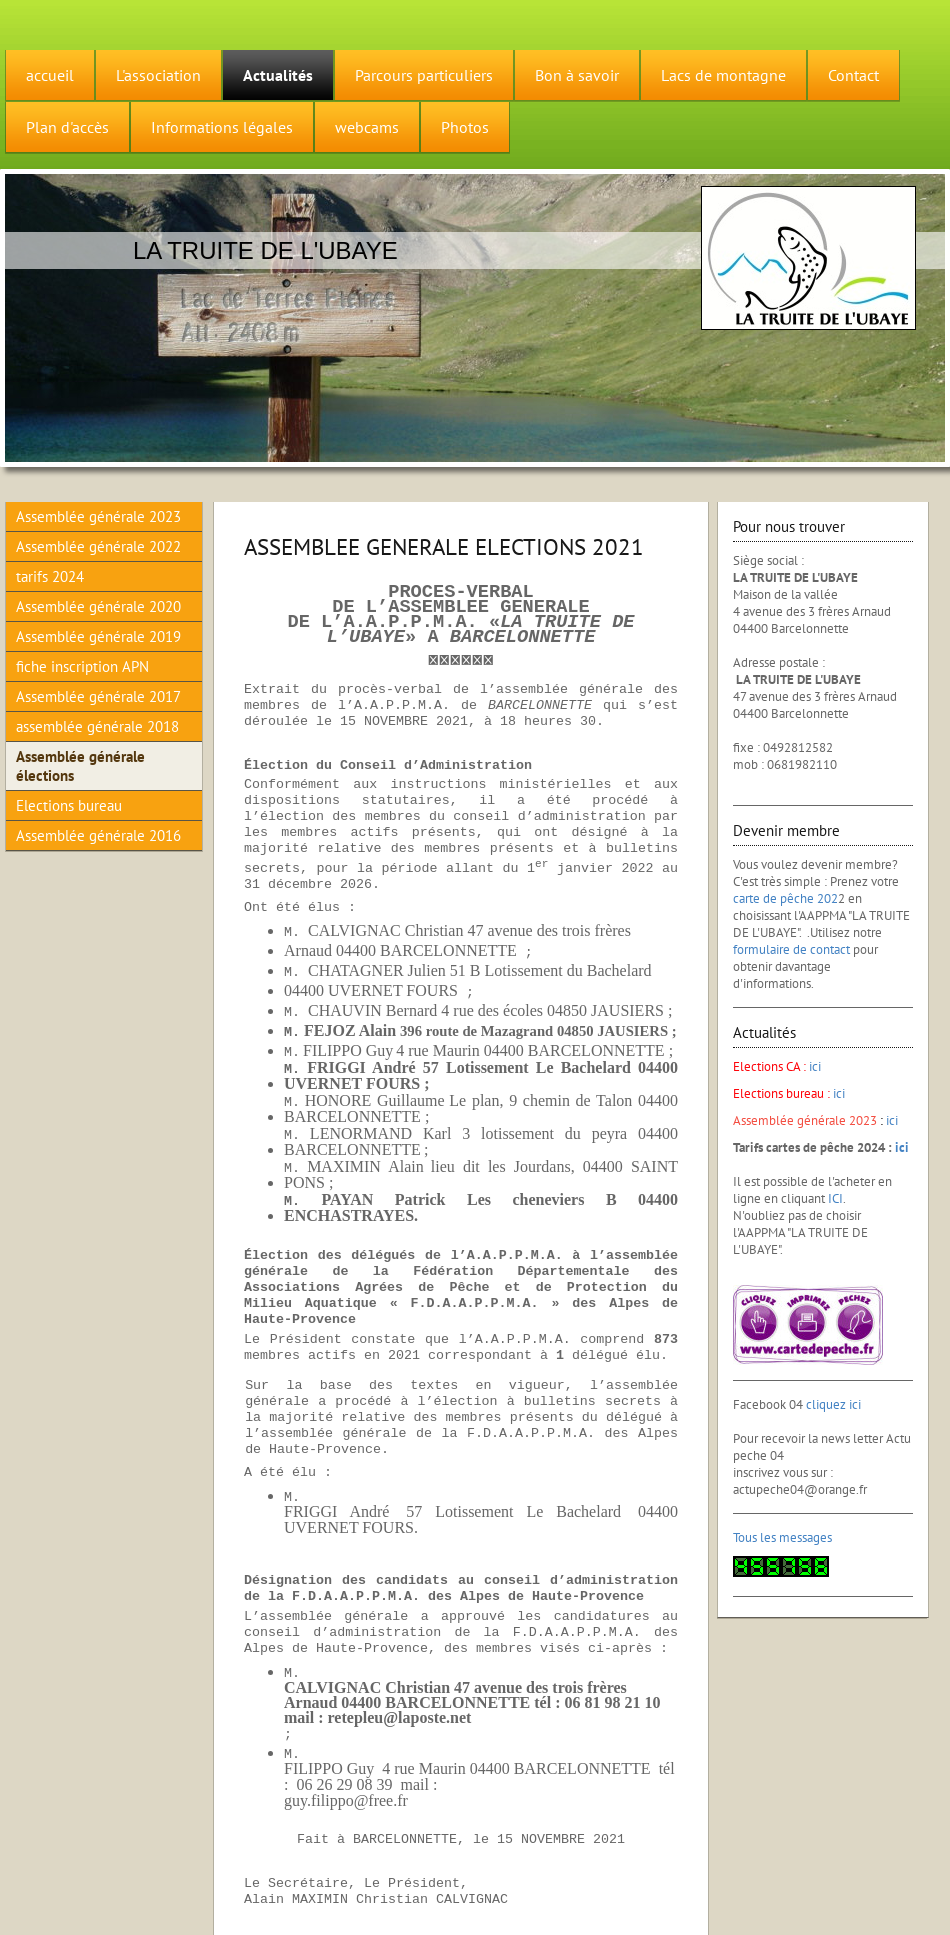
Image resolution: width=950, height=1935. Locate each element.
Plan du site (155, 1896)
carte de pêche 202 (785, 898)
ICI (835, 1198)
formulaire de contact (791, 949)
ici (815, 1066)
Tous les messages (782, 1537)
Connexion (919, 1893)
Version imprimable (63, 1896)
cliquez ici (833, 1404)
